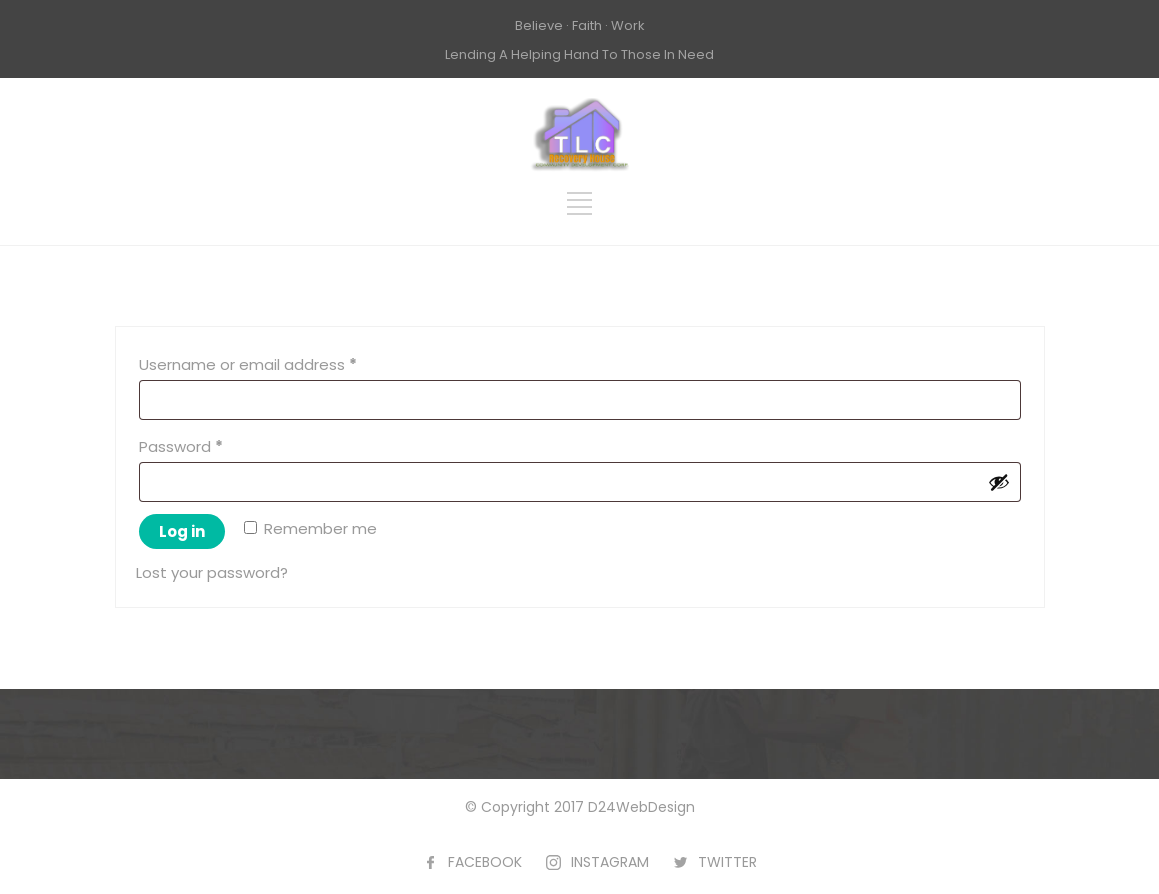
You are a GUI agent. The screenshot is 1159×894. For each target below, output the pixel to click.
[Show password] (999, 482)
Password (213, 444)
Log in (182, 531)
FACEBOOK (485, 862)
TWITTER (727, 862)
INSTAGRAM (610, 862)
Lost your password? (212, 572)
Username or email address (280, 362)
